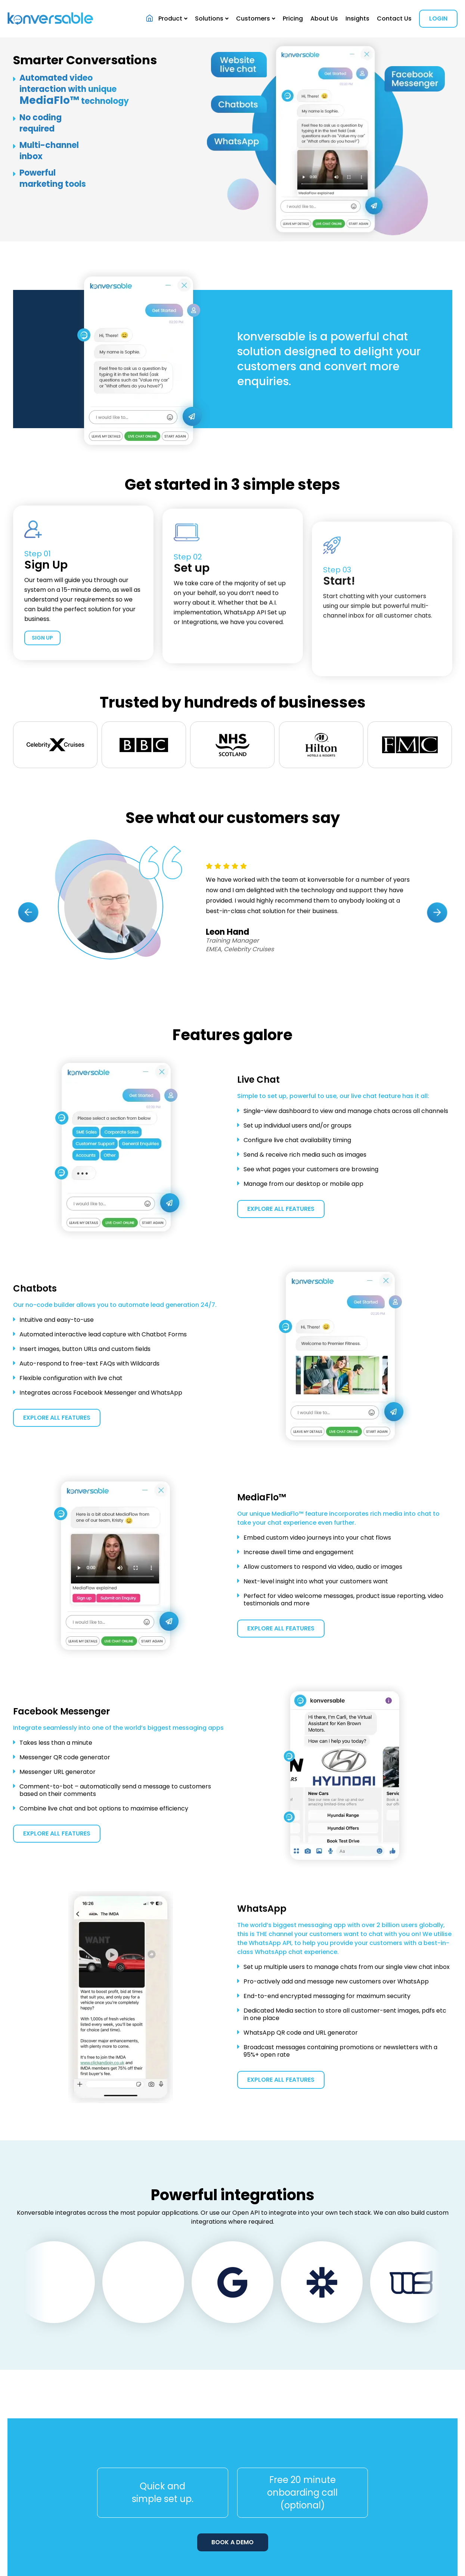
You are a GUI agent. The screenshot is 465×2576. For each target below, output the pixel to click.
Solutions (209, 18)
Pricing (293, 18)
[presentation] (28, 1052)
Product (170, 18)
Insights (357, 18)
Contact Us (394, 18)
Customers (253, 18)
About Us (324, 18)
